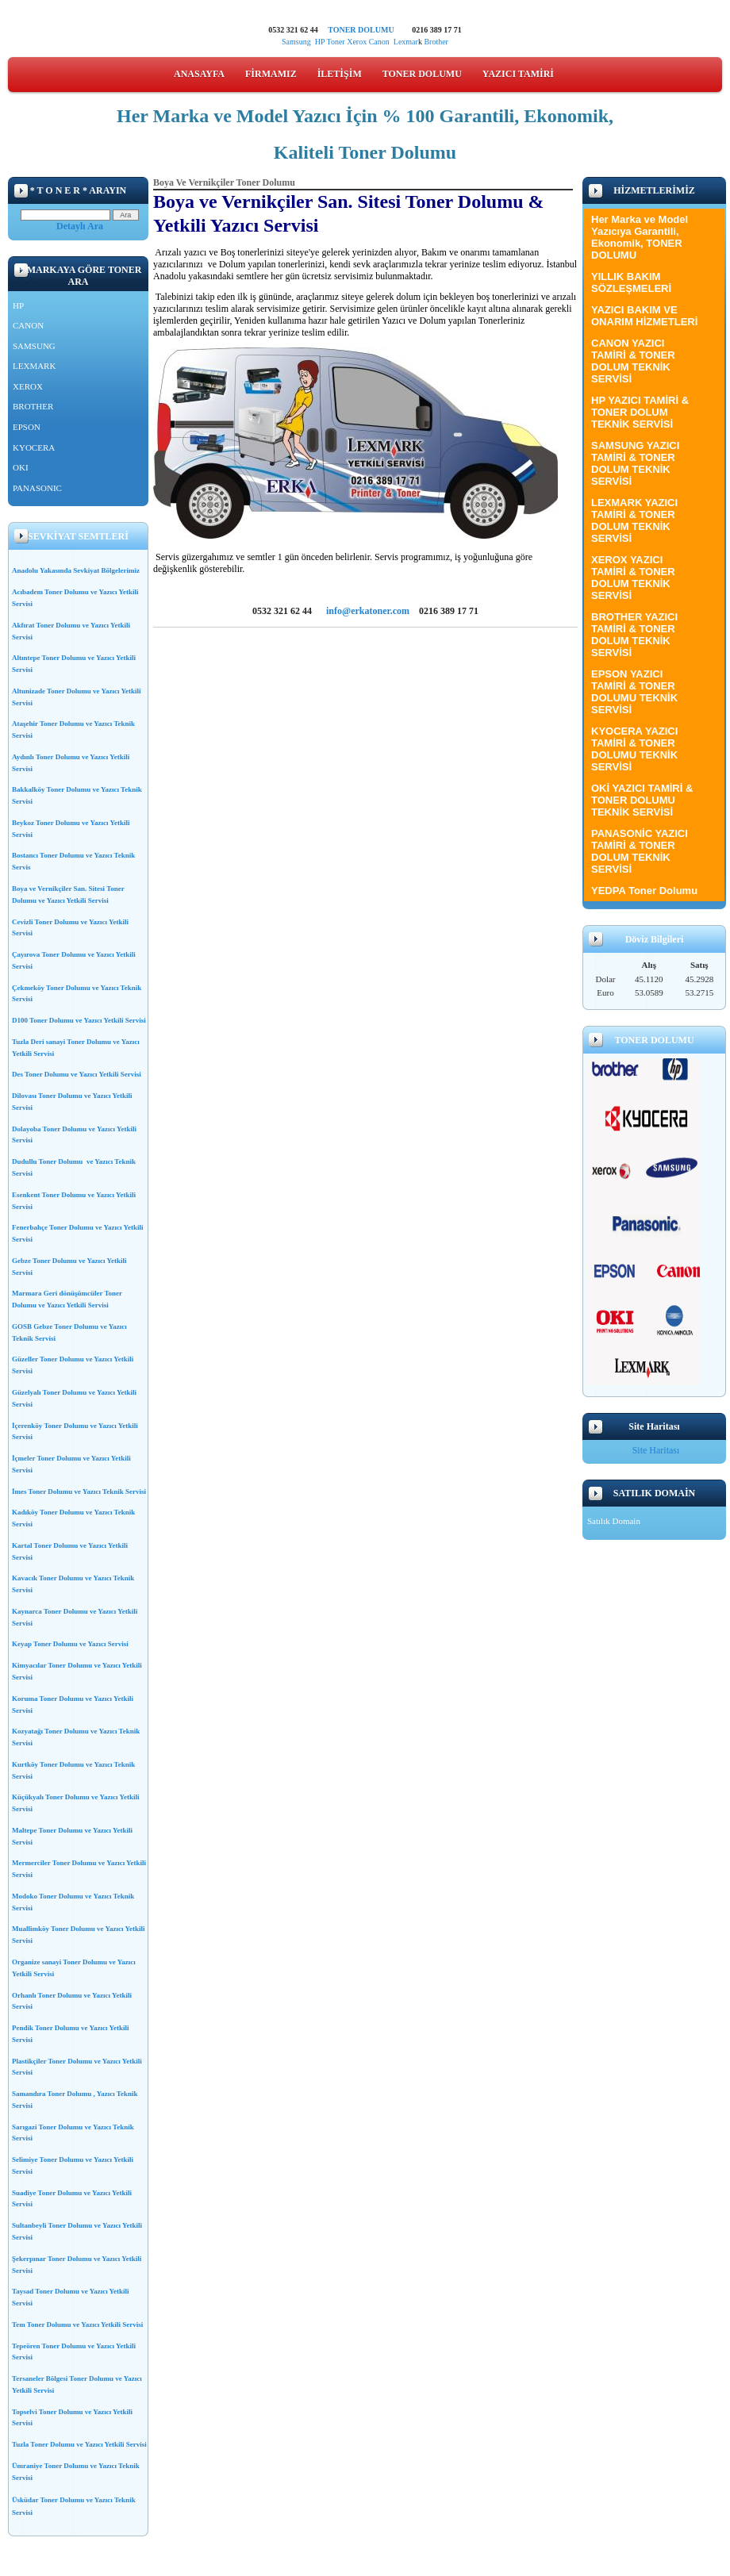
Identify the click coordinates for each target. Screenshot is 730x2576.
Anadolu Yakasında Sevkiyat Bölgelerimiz (76, 570)
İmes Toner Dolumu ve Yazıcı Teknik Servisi (79, 1491)
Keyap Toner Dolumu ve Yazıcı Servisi (70, 1644)
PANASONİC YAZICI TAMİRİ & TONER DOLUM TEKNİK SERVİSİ (639, 851)
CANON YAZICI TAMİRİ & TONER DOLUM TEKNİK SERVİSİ (633, 361)
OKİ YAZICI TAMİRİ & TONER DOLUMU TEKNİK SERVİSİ (642, 800)
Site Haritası (656, 1450)
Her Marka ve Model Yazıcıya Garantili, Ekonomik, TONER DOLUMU (639, 237)
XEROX (28, 386)
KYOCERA (34, 447)
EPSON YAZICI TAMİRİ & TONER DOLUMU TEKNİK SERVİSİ (634, 692)
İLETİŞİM (339, 73)
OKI (21, 467)
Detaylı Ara (79, 226)
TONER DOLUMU (361, 29)
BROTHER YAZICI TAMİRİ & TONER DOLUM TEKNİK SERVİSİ (634, 634)
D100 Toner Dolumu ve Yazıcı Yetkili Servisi (79, 1020)
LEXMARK (34, 365)
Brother (436, 41)
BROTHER (33, 406)
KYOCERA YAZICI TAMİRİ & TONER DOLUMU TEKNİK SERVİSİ (634, 749)
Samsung (296, 41)
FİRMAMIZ (271, 73)
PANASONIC (37, 488)
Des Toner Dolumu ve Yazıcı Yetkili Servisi (76, 1074)
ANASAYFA (199, 73)
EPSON (26, 427)
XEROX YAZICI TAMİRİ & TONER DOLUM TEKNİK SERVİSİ (633, 577)
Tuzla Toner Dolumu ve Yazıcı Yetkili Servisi (79, 2444)
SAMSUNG (34, 346)
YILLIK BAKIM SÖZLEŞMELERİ (631, 282)
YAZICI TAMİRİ (518, 73)
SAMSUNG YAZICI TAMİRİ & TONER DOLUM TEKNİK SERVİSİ (635, 463)
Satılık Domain (613, 1521)
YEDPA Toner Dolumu (644, 890)
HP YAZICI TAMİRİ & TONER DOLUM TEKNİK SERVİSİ (640, 412)
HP (320, 41)
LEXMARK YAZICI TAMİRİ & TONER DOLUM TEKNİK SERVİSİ (634, 520)
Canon (381, 41)
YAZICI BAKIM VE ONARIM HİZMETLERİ (644, 316)
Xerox (357, 41)
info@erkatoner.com (367, 610)
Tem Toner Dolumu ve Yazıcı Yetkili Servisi (77, 2324)
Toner (335, 41)
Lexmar (406, 41)
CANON (28, 325)
